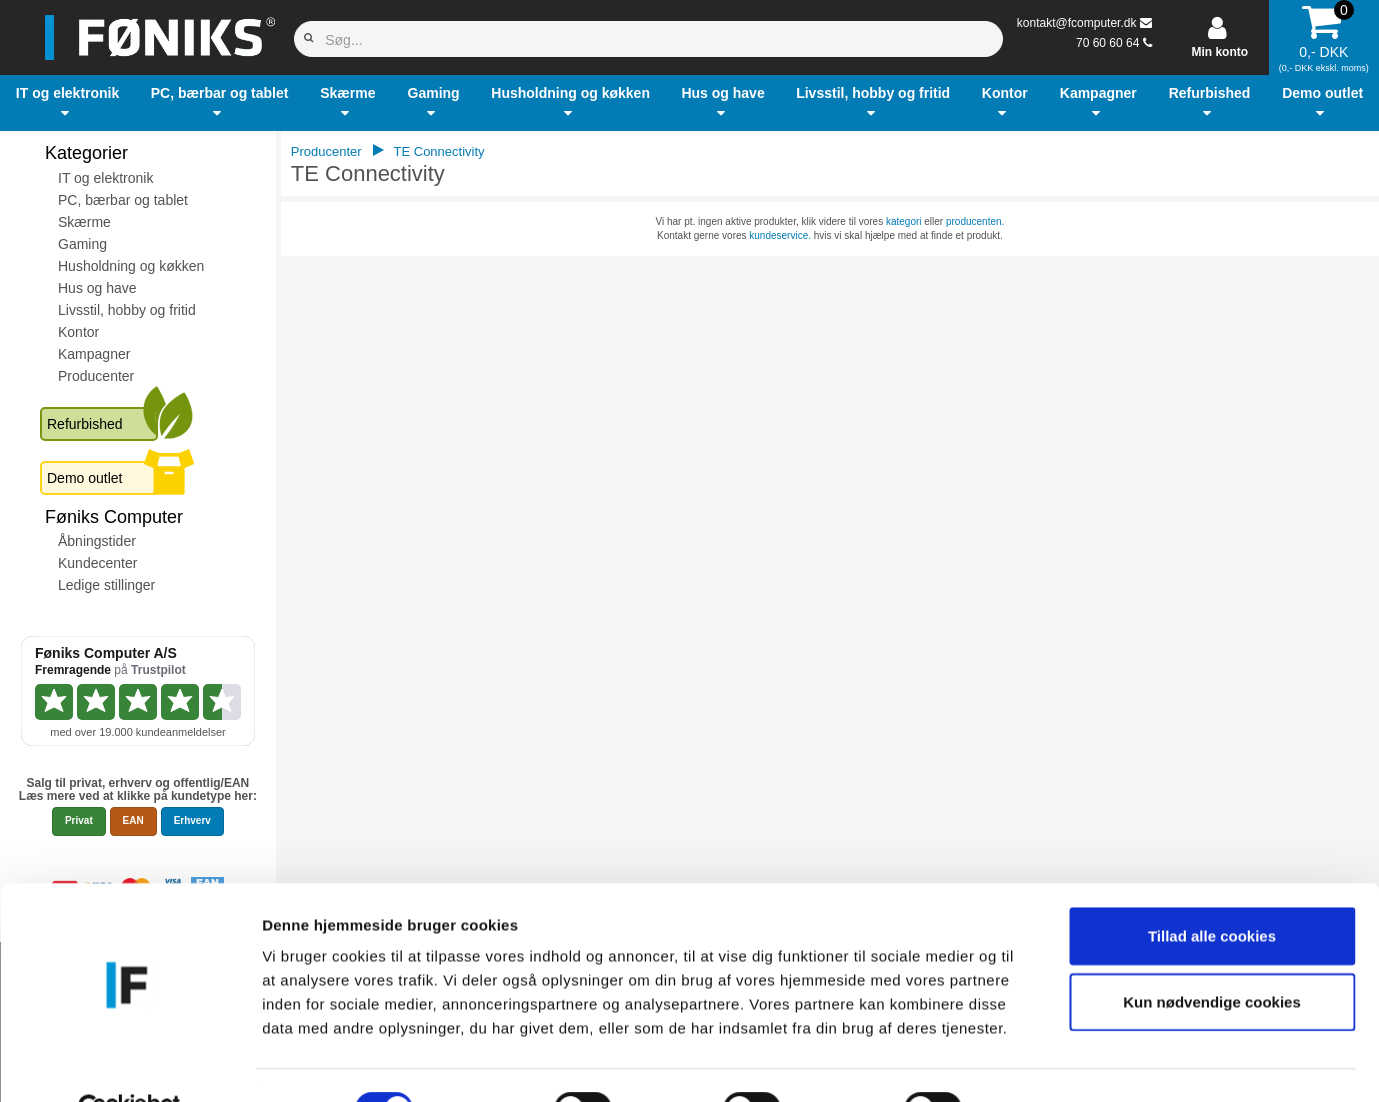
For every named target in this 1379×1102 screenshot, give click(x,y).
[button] (67, 103)
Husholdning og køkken (131, 266)
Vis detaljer (1039, 1062)
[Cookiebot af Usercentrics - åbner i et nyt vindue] (129, 1063)
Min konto (1219, 52)
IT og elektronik (105, 178)
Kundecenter (97, 563)
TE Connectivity (439, 151)
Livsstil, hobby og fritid (127, 310)
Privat (79, 820)
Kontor (78, 332)
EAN (133, 820)
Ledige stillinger (106, 585)
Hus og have (97, 288)
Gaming (82, 244)
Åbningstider (97, 541)
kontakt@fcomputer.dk (1077, 23)
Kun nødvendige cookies (1212, 955)
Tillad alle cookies (1212, 889)
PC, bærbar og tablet (123, 200)
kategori (904, 221)
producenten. (975, 221)
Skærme (84, 222)
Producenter (96, 376)
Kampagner (94, 354)
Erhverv (192, 820)
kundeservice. (780, 235)
